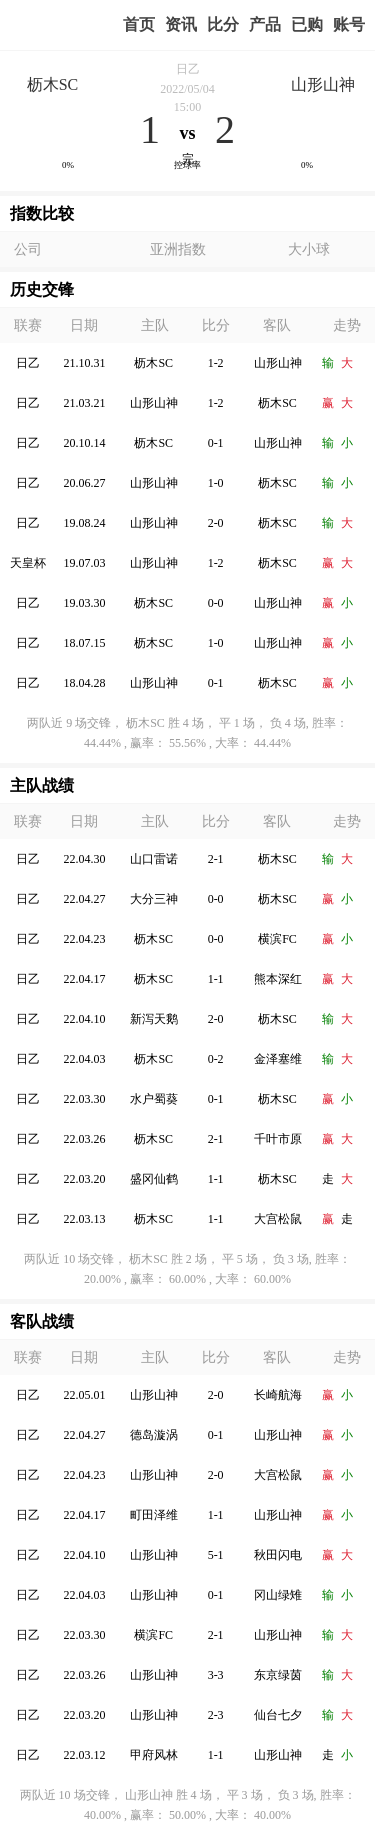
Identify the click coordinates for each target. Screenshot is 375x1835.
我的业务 (307, 25)
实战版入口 (265, 25)
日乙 (188, 69)
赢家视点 (181, 25)
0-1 (216, 443)
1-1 (216, 979)
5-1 (216, 1555)
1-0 (216, 483)
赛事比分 (223, 25)
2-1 (216, 859)
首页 (139, 24)
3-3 (216, 1675)
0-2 (216, 1059)
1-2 (216, 363)
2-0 (216, 523)
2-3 (216, 1715)
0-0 (216, 603)
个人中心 (349, 25)
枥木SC (53, 84)
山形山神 (323, 84)
